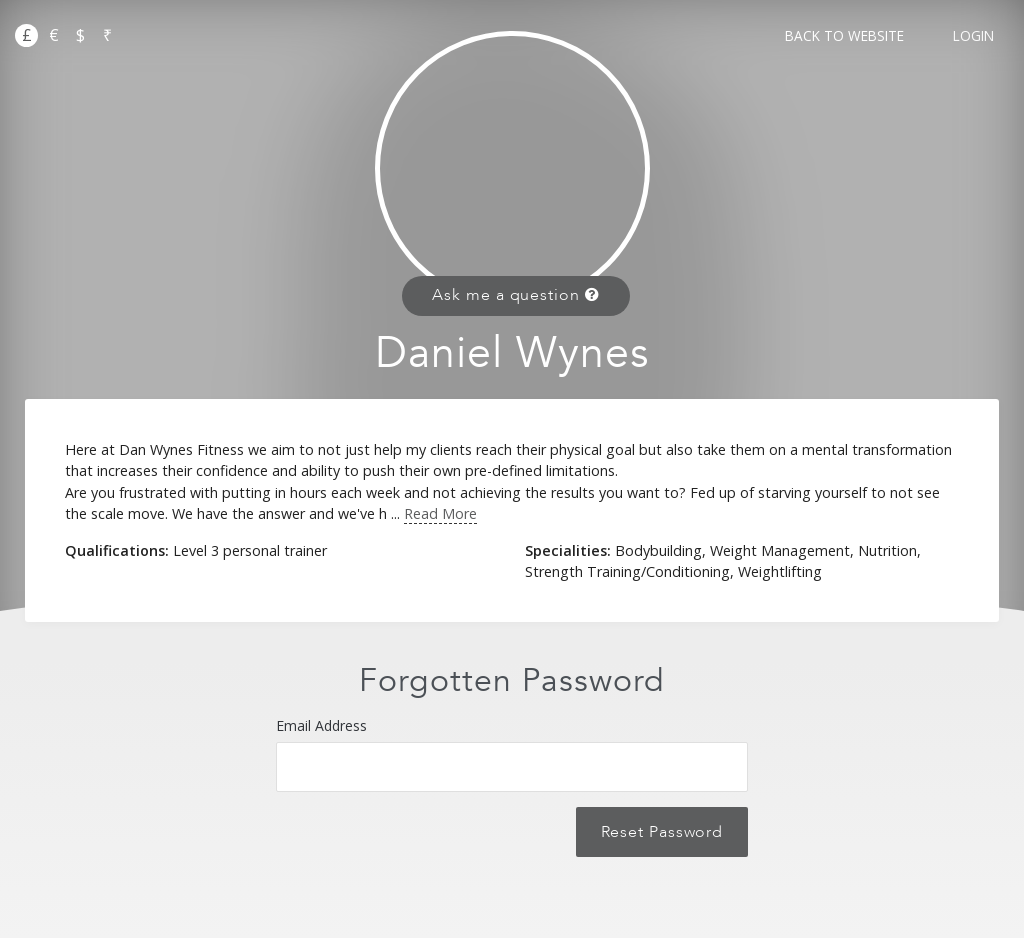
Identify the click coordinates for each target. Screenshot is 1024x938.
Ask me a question (515, 295)
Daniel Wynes (512, 353)
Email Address (512, 754)
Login (973, 35)
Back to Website (844, 35)
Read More (440, 513)
